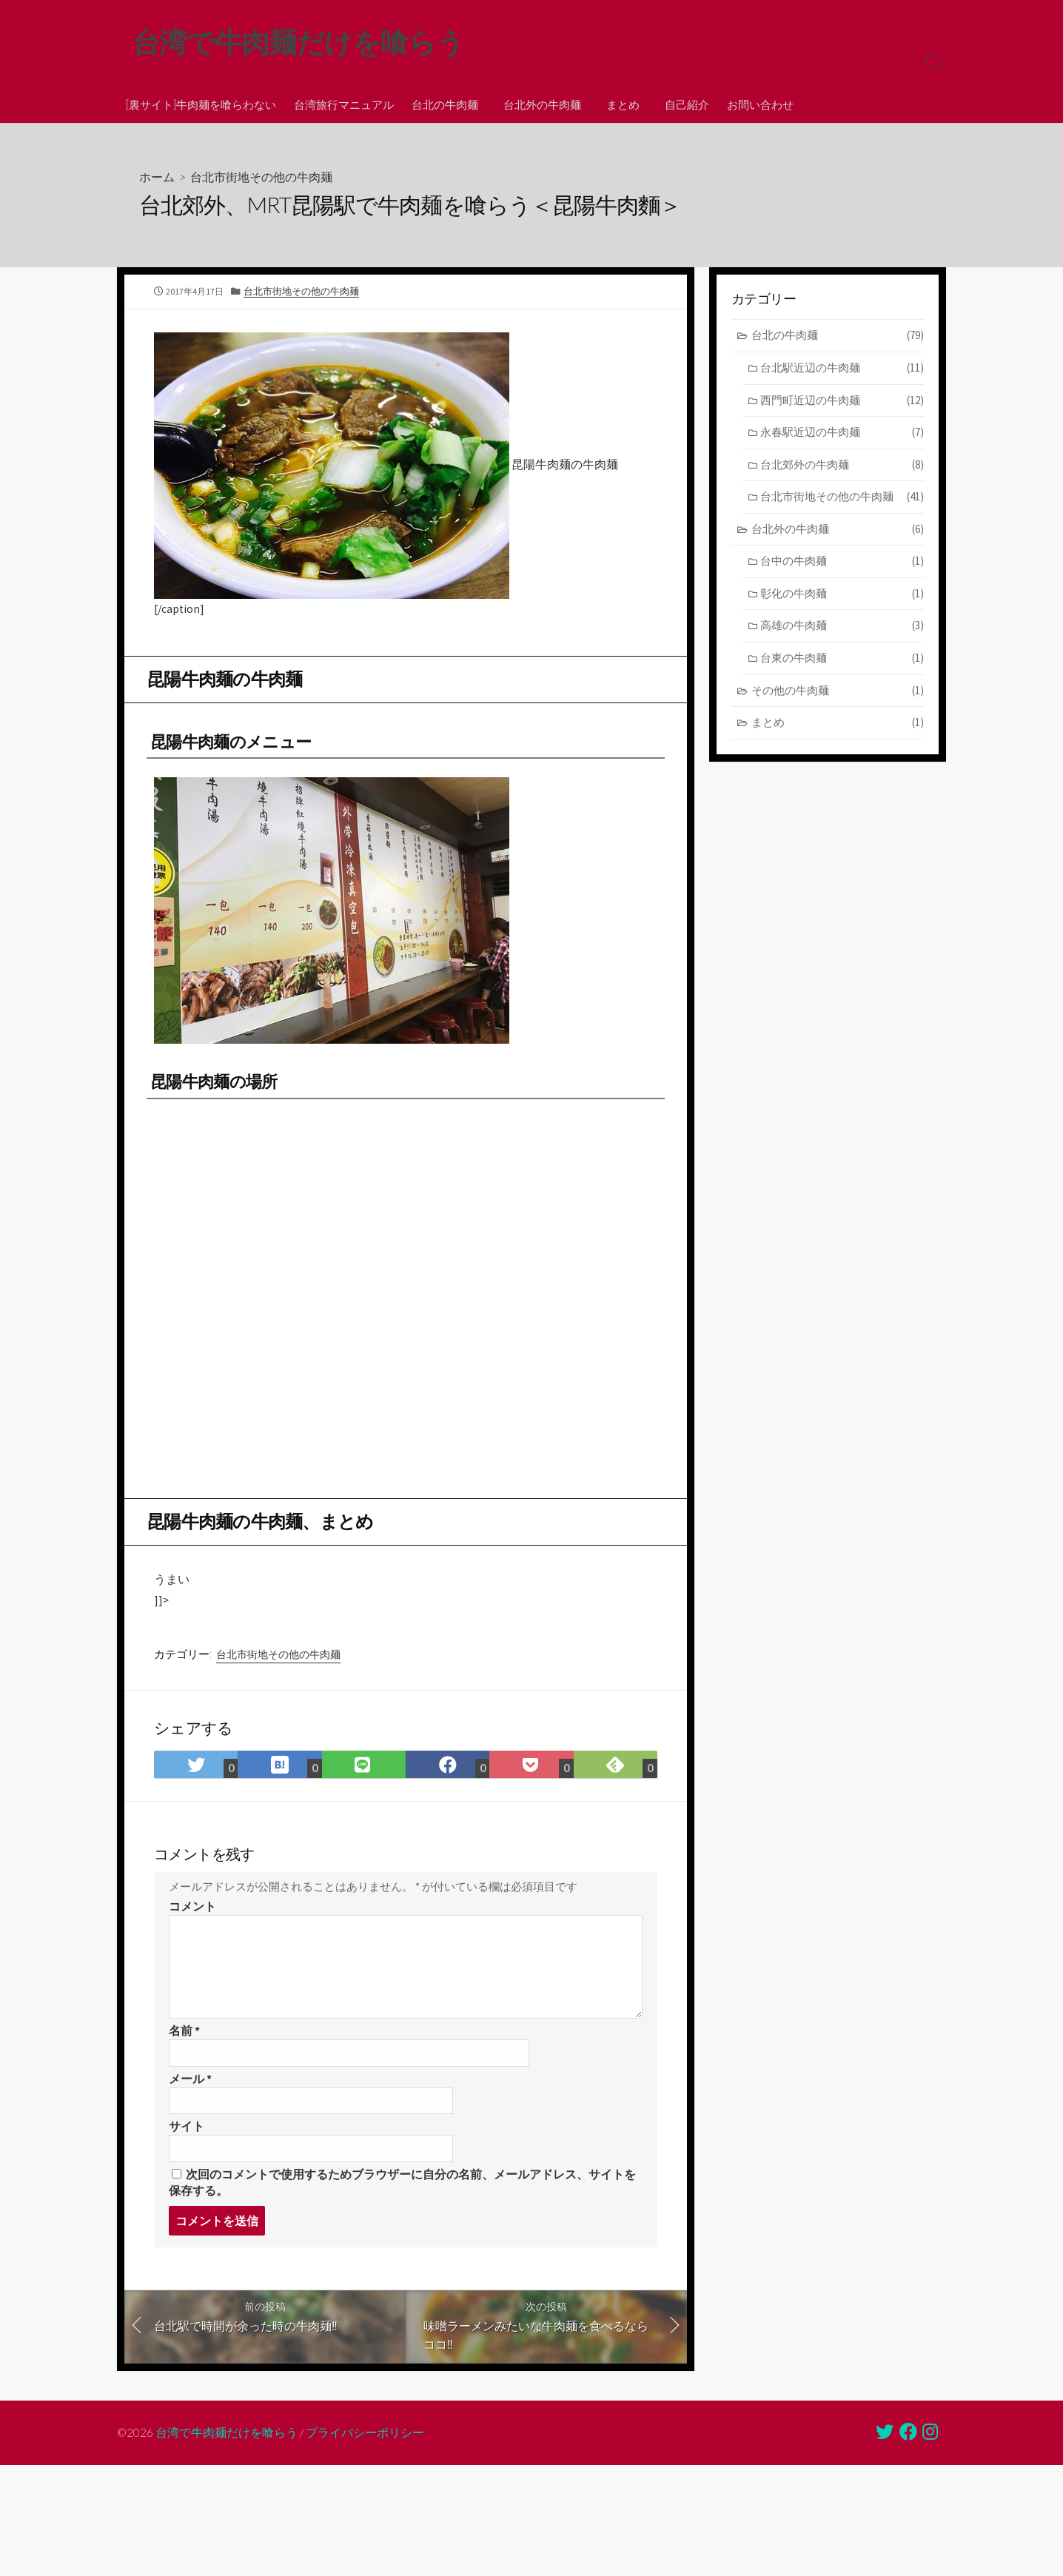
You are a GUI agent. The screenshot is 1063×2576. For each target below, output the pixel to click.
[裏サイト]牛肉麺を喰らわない (201, 104)
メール (190, 2097)
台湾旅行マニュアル (344, 104)
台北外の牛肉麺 (540, 104)
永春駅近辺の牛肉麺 (842, 434)
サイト (186, 2145)
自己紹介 (680, 104)
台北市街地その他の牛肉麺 (261, 177)
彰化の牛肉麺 (842, 595)
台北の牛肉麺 (445, 104)
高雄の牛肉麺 (842, 627)
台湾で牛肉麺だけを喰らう (227, 2454)
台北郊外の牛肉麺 (842, 466)
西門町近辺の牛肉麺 (842, 401)
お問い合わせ (753, 104)
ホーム (157, 177)
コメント (192, 1923)
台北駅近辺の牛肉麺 (842, 369)
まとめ (618, 104)
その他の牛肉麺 (837, 691)
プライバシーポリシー (366, 2454)
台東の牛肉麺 (842, 659)
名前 (184, 2049)
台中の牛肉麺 (842, 562)
